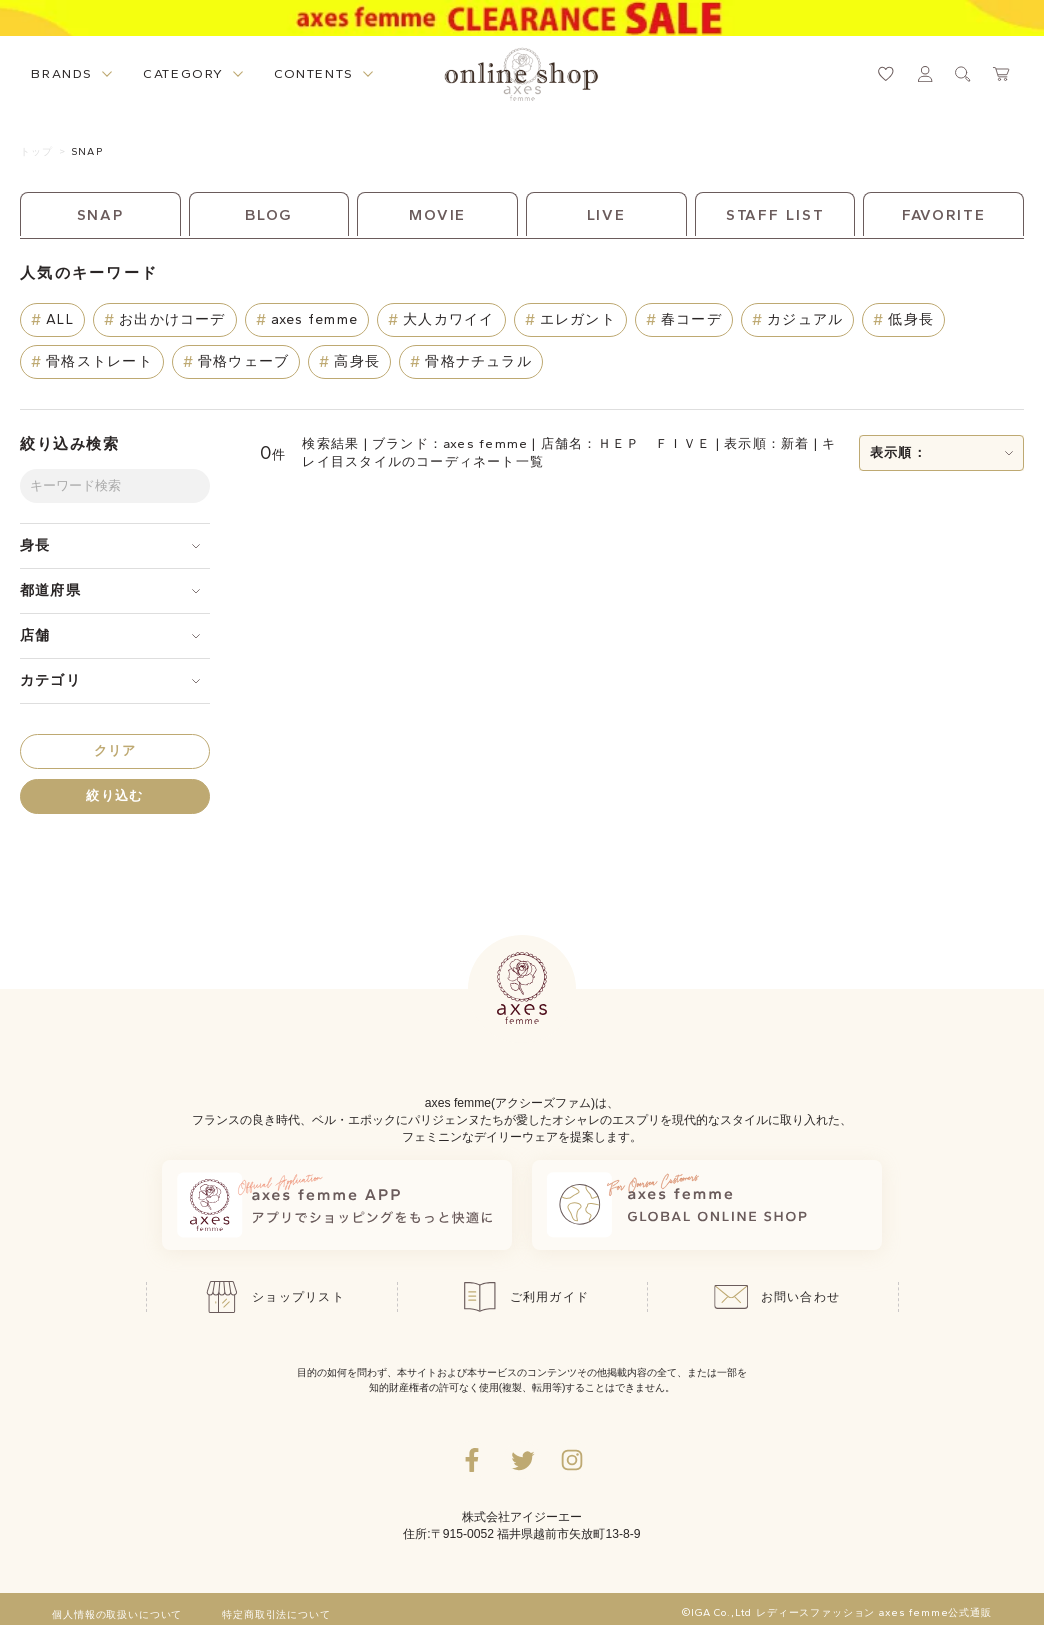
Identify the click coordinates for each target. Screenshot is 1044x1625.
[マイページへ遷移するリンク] (925, 74)
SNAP (86, 151)
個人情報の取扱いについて (117, 1615)
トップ (36, 151)
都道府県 (50, 590)
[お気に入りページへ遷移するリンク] (886, 74)
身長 (35, 545)
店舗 (35, 635)
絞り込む (114, 795)
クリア (115, 750)
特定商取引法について (276, 1615)
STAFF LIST (775, 215)
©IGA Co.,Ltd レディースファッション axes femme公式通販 (837, 1613)
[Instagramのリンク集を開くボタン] (572, 1460)
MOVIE (437, 215)
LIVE (607, 215)
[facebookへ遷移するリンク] (472, 1460)
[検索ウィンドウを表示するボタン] (963, 74)
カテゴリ (50, 680)
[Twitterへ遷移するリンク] (522, 1460)
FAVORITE (944, 215)
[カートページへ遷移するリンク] (1002, 74)
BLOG (269, 215)
